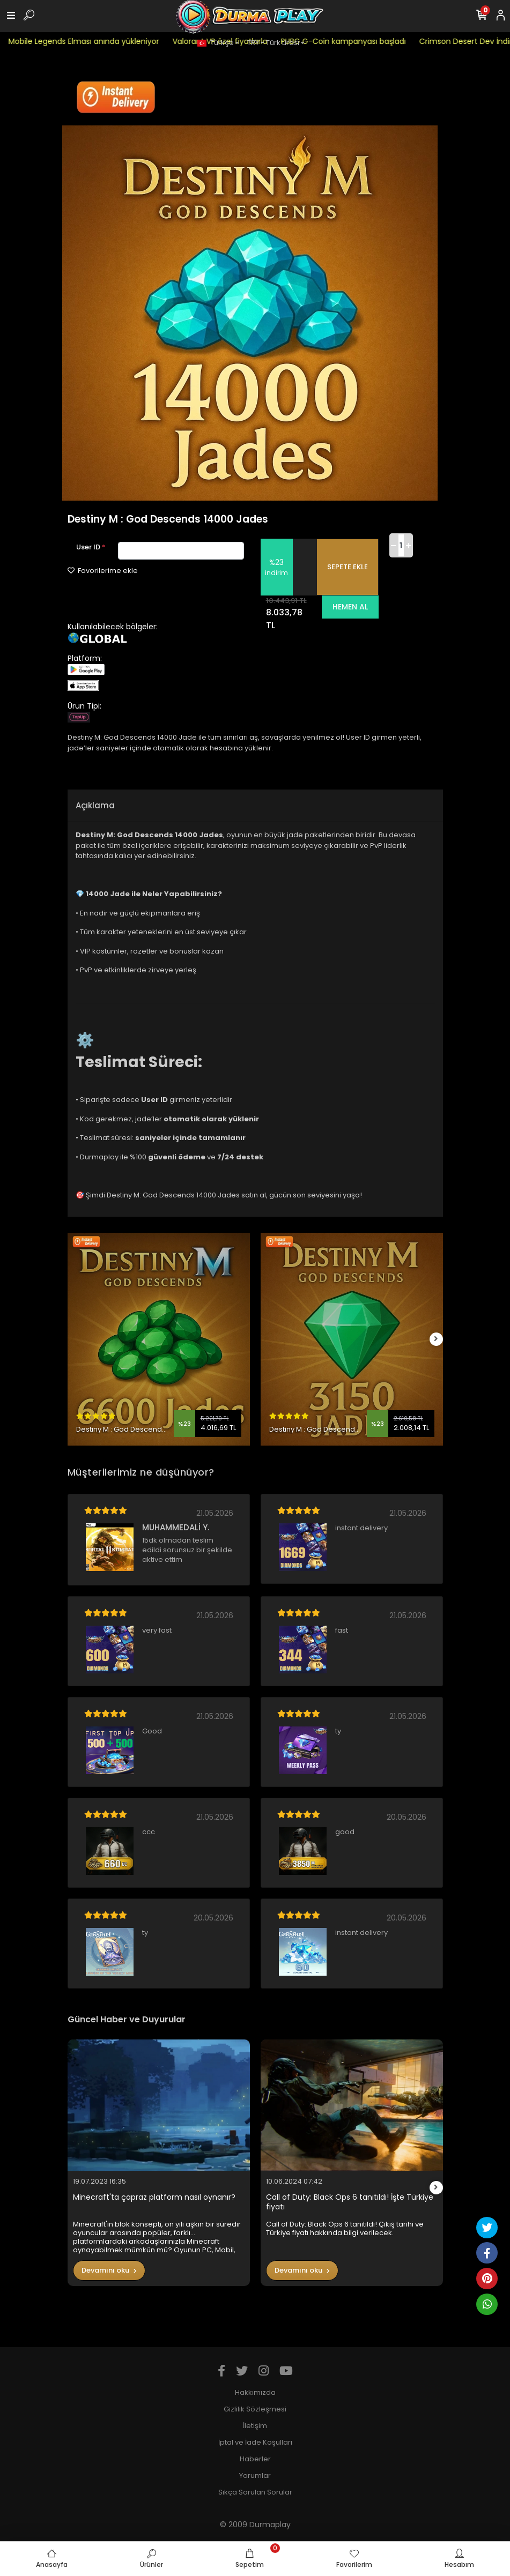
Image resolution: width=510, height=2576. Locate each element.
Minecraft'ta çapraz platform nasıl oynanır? (154, 2197)
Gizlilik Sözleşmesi (255, 2409)
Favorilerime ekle (103, 570)
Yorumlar (255, 2475)
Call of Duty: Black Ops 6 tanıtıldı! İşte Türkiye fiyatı (349, 2202)
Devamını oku (109, 2270)
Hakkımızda (255, 2392)
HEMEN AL (350, 606)
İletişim (255, 2426)
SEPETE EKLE (347, 567)
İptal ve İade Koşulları (255, 2442)
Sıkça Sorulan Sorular (255, 2492)
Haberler (255, 2459)
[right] (436, 1339)
